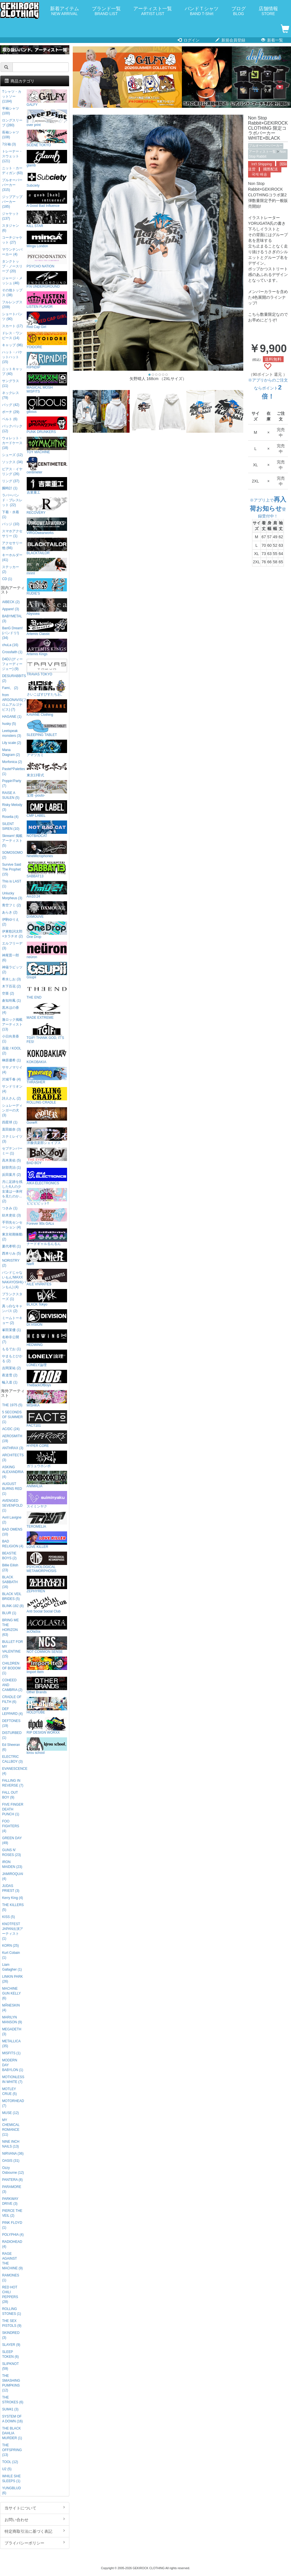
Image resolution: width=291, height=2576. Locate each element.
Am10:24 (47, 889)
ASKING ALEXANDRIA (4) (12, 1472)
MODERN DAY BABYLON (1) (12, 2065)
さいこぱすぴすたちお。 (47, 687)
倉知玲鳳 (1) (11, 1001)
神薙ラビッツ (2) (12, 969)
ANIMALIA (47, 1479)
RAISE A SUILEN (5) (10, 795)
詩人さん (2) (11, 1098)
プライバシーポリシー (35, 2542)
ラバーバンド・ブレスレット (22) (12, 500)
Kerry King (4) (12, 1898)
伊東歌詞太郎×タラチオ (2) (12, 933)
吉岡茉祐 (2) (11, 1368)
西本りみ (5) (11, 1253)
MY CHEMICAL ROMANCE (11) (10, 2127)
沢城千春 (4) (11, 1079)
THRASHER (47, 1075)
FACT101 (47, 1419)
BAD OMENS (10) (12, 1531)
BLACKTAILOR (47, 546)
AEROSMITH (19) (12, 1438)
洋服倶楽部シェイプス (47, 1136)
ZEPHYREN (47, 1584)
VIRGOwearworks (47, 526)
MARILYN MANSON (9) (12, 2019)
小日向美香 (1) (10, 1038)
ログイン (188, 40)
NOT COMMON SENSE (47, 1645)
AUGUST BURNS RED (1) (12, 1489)
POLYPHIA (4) (13, 2235)
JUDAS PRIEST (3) (10, 1888)
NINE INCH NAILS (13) (10, 2144)
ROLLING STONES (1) (11, 2311)
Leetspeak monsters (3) (11, 733)
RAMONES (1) (10, 2277)
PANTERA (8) (12, 2180)
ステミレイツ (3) (12, 1139)
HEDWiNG (47, 1338)
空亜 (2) (8, 993)
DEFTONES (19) (11, 1723)
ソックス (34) (12, 462)
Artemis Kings (47, 647)
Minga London (47, 239)
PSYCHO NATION (47, 259)
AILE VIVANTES (47, 1277)
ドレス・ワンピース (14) (12, 335)
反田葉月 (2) (11, 1175)
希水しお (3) (11, 979)
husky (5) (9, 724)
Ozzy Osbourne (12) (13, 2170)
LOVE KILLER (47, 1540)
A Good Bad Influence (47, 199)
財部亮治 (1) (11, 1168)
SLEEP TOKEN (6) (10, 2354)
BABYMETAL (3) (12, 618)
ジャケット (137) (10, 216)
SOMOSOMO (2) (12, 855)
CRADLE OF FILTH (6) (11, 1699)
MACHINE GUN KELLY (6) (11, 1993)
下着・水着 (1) (10, 514)
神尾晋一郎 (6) (10, 957)
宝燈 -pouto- (47, 788)
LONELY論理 (47, 1358)
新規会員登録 (230, 40)
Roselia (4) (10, 817)
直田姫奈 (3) (11, 1129)
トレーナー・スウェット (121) (12, 156)
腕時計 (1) (9, 488)
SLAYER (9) (11, 2345)
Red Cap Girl (47, 320)
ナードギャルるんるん (47, 1237)
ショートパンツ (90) (12, 316)
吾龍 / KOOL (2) (11, 1050)
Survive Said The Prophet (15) (11, 869)
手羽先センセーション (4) (12, 1224)
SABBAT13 (47, 869)
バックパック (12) (12, 428)
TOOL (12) (10, 2462)
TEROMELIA (47, 1520)
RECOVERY (47, 506)
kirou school (47, 1746)
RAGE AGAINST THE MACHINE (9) (12, 2261)
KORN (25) (10, 1946)
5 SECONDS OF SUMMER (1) (12, 1417)
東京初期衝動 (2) (12, 1236)
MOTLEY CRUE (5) (9, 2091)
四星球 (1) (9, 1122)
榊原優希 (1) (11, 1060)
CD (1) (7, 579)
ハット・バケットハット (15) (12, 357)
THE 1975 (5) (12, 1405)
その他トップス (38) (12, 292)
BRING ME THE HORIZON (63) (10, 1627)
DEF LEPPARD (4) (12, 1711)
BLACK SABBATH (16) (10, 1582)
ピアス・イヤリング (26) (12, 471)
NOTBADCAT (47, 829)
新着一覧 (272, 40)
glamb (47, 158)
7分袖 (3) (9, 144)
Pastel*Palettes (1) (13, 771)
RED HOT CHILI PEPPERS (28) (10, 2294)
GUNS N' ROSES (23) (11, 1852)
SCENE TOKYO (47, 138)
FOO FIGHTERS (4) (10, 1826)
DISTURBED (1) (12, 1735)
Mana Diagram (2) (11, 752)
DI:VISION (47, 1318)
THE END (47, 990)
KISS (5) (8, 1917)
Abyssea (47, 607)
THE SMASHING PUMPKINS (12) (11, 2383)
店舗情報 (268, 11)
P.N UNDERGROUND (47, 279)
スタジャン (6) (10, 228)
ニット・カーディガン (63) (12, 170)
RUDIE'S (47, 586)
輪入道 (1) (9, 1382)
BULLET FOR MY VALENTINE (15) (12, 1649)
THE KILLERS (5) (13, 1907)
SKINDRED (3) (10, 2335)
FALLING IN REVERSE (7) (12, 1783)
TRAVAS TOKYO (47, 667)
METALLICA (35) (11, 2043)
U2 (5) (6, 2469)
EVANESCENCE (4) (13, 1771)
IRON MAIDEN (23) (12, 1864)
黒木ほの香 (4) (10, 1010)
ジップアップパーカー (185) (12, 202)
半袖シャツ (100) (10, 110)
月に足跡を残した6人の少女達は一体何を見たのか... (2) (12, 1191)
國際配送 (270, 169)
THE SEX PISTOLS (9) (11, 2323)
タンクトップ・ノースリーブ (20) (12, 266)
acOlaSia (47, 1625)
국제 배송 (259, 174)
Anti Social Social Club (47, 1604)
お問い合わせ (35, 2519)
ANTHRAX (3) (12, 1448)
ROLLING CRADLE (47, 1095)
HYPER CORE (47, 1439)
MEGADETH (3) (11, 2031)
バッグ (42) (10, 405)
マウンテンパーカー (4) (12, 252)
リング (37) (10, 481)
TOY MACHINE (47, 445)
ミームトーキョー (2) (12, 1320)
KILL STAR (47, 219)
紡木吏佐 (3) (11, 1215)
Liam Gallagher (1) (12, 1967)
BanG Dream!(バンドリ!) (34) (12, 633)
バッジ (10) (10, 524)
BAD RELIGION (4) (12, 1543)
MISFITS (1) (11, 2053)
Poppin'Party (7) (11, 783)
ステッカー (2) (10, 569)
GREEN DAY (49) (12, 1840)
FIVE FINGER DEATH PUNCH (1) (12, 1809)
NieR (47, 1257)
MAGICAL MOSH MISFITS (47, 382)
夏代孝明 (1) (11, 1246)
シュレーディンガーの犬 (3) (12, 1110)
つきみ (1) (9, 1208)
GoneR (47, 1116)
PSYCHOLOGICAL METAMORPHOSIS (47, 1562)
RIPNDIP (47, 360)
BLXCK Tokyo (47, 1297)
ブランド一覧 (106, 11)
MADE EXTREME (47, 1011)
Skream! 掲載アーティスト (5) (12, 840)
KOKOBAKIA (47, 1055)
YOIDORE (47, 340)
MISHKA (47, 1398)
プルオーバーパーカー (266, 146)
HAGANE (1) (11, 717)
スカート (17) (12, 326)
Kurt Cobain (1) (11, 1955)
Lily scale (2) (11, 743)
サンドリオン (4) (12, 1088)
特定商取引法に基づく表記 (35, 2531)
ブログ (238, 11)
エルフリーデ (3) (12, 945)
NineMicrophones (47, 849)
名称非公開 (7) (10, 1339)
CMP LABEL (47, 809)
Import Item (47, 1665)
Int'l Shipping (261, 164)
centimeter (47, 465)
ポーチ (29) (10, 412)
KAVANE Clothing (47, 708)
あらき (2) (9, 912)
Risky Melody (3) (12, 807)
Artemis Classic (47, 627)
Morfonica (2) (12, 762)
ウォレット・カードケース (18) (12, 443)
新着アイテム (64, 11)
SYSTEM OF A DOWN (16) (12, 2418)
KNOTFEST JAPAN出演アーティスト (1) (12, 1931)
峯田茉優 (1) (11, 1330)
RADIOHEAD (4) (12, 2244)
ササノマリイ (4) (12, 1069)
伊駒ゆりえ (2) (10, 921)
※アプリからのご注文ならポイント (268, 388)
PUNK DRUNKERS (47, 425)
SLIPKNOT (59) (10, 2366)
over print (47, 118)
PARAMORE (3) (11, 2189)
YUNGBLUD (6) (11, 2490)
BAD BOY (47, 1156)
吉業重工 (47, 485)
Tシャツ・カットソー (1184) (11, 96)
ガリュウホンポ (47, 1459)
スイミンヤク (47, 1499)
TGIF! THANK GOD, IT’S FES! (47, 1033)
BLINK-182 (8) (13, 1606)
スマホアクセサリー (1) (12, 533)
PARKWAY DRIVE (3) (10, 2201)
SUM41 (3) (10, 2409)
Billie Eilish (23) (10, 1567)
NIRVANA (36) (13, 2154)
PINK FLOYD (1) (12, 2225)
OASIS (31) (10, 2161)
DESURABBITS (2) (13, 678)
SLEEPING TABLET (47, 728)
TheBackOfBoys (47, 1378)
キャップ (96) (12, 345)
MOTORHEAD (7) (13, 2103)
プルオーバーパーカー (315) (12, 185)
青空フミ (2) (11, 905)
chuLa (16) (10, 645)
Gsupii (47, 970)
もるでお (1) (11, 1349)
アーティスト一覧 (152, 11)
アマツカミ (47, 748)
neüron (47, 950)
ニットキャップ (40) (12, 371)
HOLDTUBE (47, 1705)
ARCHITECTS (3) (13, 1457)
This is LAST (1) (11, 883)
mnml (47, 566)
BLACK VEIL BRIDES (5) (11, 1596)
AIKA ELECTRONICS (47, 1176)
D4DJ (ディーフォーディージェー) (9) (12, 664)
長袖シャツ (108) (10, 134)
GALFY (47, 98)
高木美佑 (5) (11, 1160)
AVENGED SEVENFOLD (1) (12, 1505)
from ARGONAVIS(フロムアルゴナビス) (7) (13, 702)
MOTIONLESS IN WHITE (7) (13, 2079)
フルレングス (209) (12, 304)
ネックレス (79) (10, 395)
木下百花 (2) (11, 986)
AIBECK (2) (10, 602)
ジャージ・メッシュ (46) (12, 280)
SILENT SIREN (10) (10, 826)
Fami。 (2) (10, 688)
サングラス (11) (10, 383)
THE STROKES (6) (12, 2399)
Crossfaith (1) (12, 652)
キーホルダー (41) (12, 557)
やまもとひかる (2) (12, 1358)
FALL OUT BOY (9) (10, 1795)
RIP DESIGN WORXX (47, 1725)
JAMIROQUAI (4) (12, 1876)
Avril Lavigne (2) (11, 1519)
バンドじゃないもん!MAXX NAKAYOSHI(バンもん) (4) (13, 1280)
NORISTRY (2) (10, 1263)
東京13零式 (47, 768)
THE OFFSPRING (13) (12, 2450)
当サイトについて (35, 2507)
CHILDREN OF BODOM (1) (11, 1668)
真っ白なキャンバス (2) (12, 1308)
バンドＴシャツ (202, 11)
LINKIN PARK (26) (12, 1979)
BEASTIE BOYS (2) (9, 1555)
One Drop (47, 930)
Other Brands (47, 1685)
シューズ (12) (12, 455)
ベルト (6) (9, 419)
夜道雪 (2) (9, 1375)
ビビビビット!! (47, 1196)
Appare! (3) (10, 609)
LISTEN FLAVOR (47, 300)
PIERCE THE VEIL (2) (12, 2213)
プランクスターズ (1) (12, 1296)
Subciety (47, 178)
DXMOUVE (47, 910)
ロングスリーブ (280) (12, 122)
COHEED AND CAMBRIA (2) (12, 1685)
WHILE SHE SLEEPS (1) (11, 2478)
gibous (47, 405)
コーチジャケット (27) (12, 240)
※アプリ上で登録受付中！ (268, 508)
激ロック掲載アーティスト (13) (12, 1024)
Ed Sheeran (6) (11, 1747)
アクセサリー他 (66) (12, 545)
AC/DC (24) (10, 1429)
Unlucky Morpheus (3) (12, 895)
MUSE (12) (10, 2113)
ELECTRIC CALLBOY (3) (12, 1759)
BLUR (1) (9, 1613)
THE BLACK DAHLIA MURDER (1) (12, 2433)
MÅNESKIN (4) (11, 2007)
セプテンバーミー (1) (12, 1150)
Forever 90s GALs (47, 1217)
